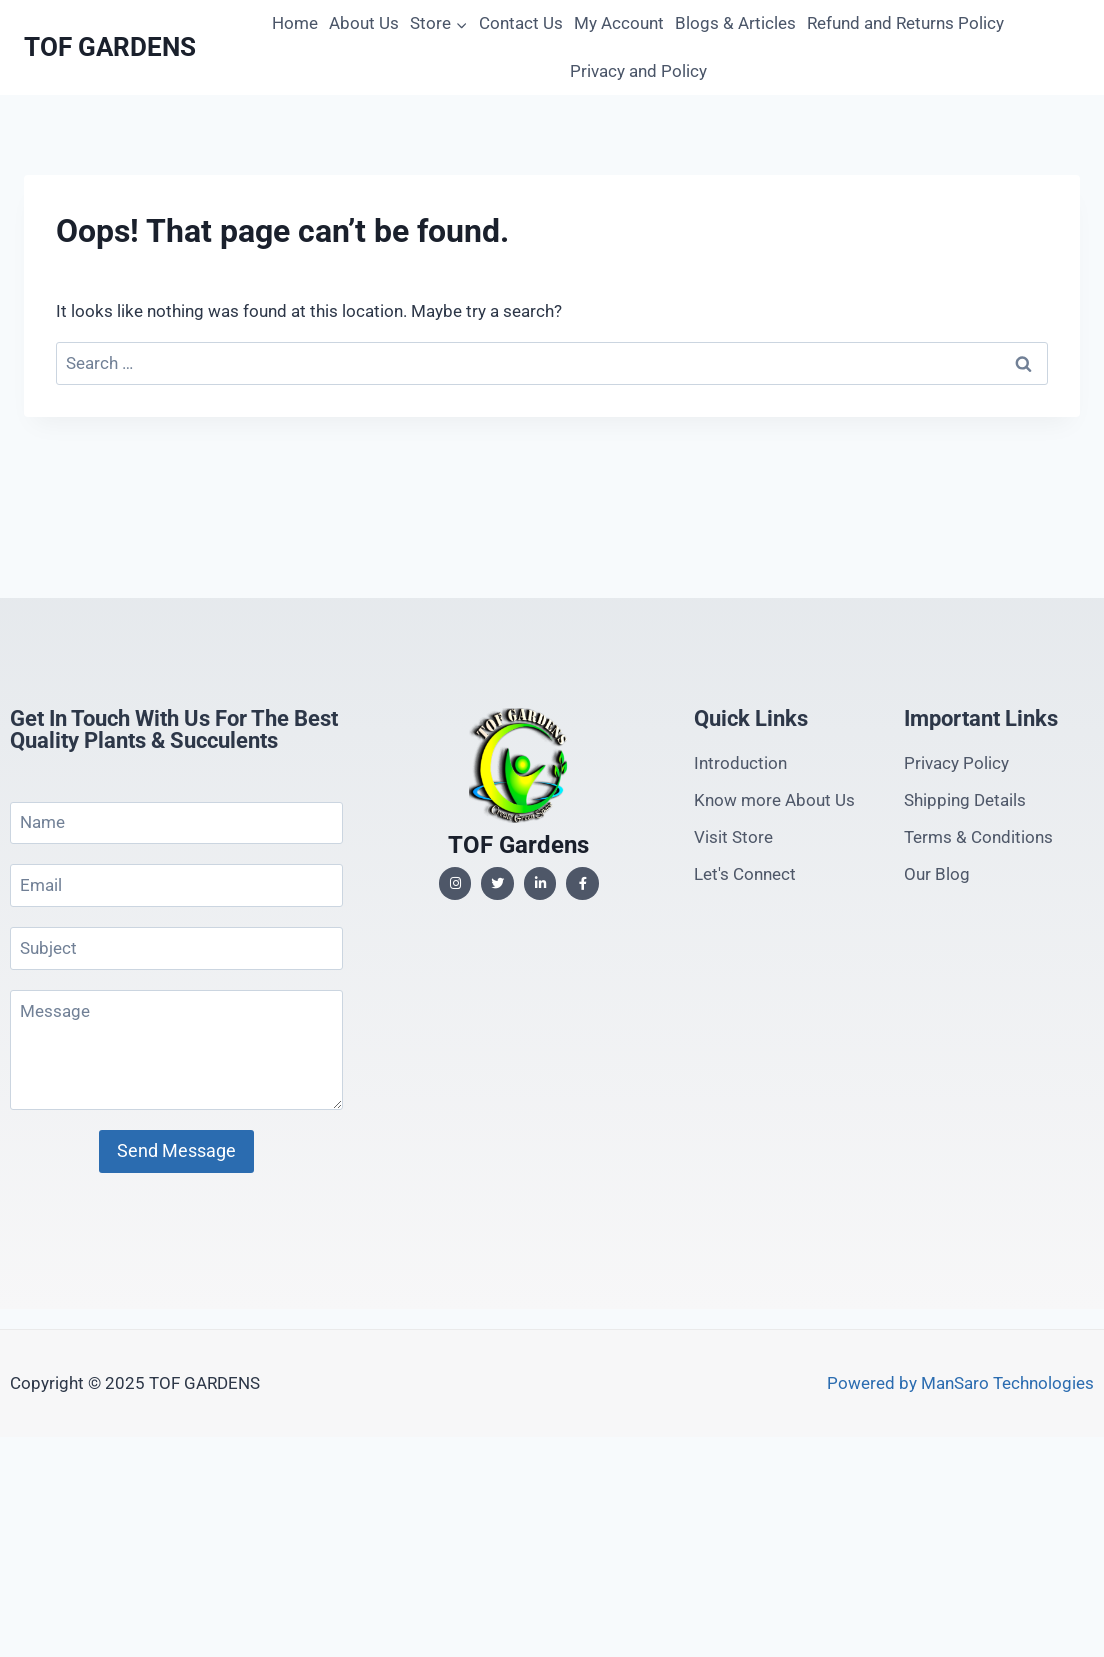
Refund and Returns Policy (905, 23)
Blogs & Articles (735, 23)
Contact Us (521, 23)
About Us (364, 23)
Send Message (176, 1150)
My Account (619, 23)
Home (295, 23)
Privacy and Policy (638, 71)
